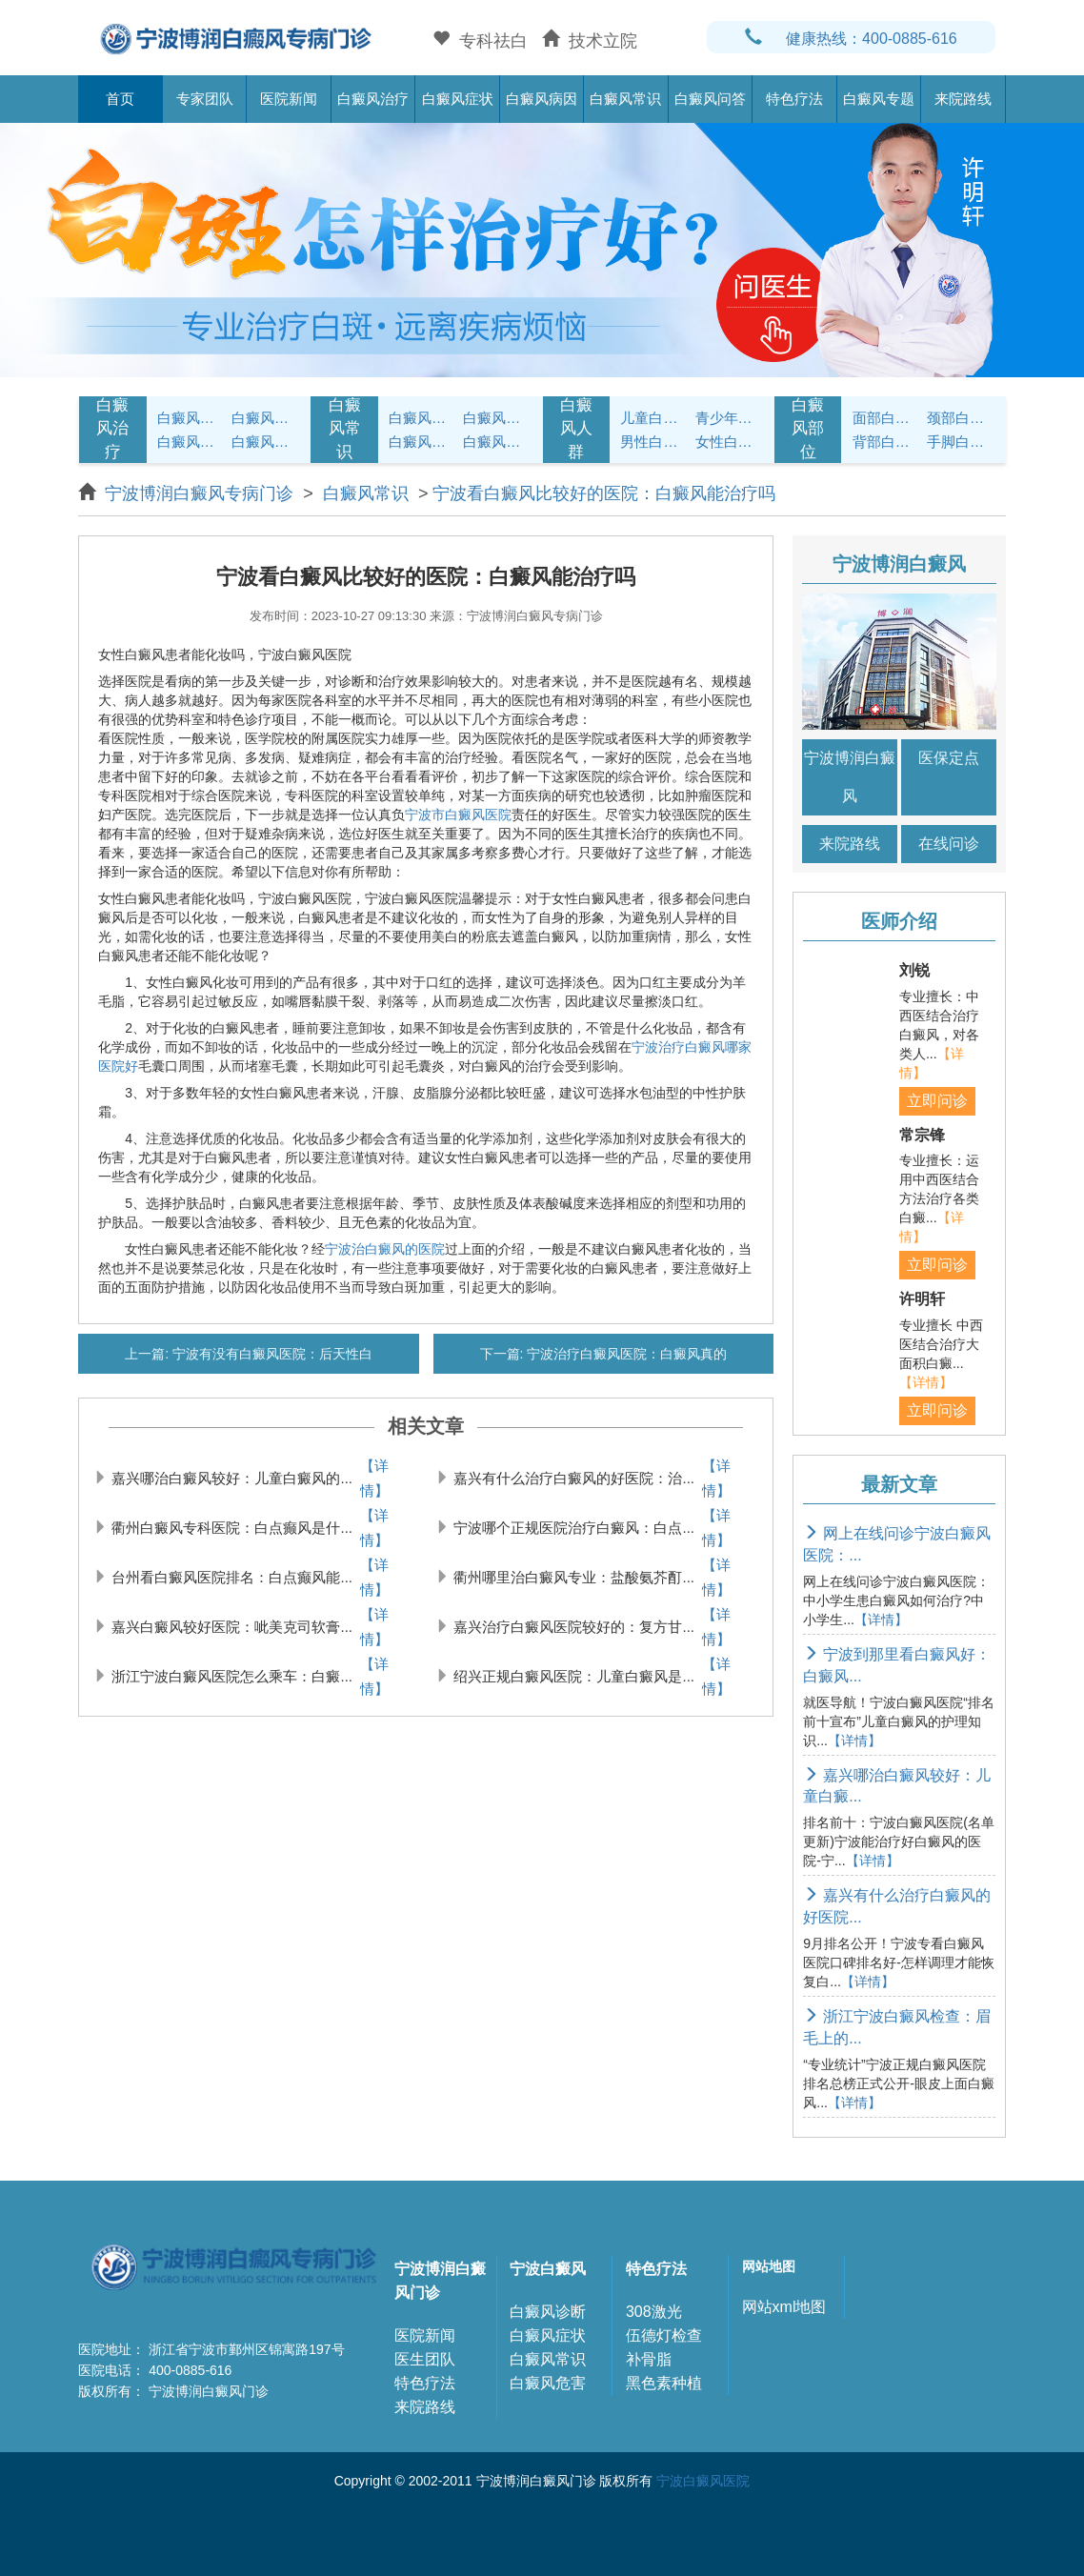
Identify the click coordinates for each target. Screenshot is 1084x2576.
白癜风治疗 (373, 99)
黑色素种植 (664, 2383)
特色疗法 (794, 99)
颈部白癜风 (961, 418)
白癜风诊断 (548, 2312)
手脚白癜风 (961, 441)
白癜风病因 (541, 99)
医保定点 (948, 758)
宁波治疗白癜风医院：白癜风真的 (625, 1353)
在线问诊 (948, 843)
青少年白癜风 (729, 418)
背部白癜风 (887, 441)
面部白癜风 (887, 418)
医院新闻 (288, 99)
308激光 (654, 2312)
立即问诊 (937, 1101)
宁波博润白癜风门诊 (440, 2281)
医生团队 (424, 2359)
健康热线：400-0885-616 (851, 38)
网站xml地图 (784, 2307)
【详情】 (374, 1478)
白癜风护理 (423, 418)
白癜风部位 (808, 428)
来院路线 (963, 99)
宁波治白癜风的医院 (385, 1249)
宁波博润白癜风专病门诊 (201, 493)
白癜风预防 (497, 441)
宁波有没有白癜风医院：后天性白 (270, 1353)
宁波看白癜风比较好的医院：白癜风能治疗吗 (603, 493)
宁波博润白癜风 (849, 777)
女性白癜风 (729, 441)
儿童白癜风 (654, 418)
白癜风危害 (548, 2383)
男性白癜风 (654, 441)
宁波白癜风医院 (703, 2480)
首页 (120, 99)
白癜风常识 (625, 99)
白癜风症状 (457, 99)
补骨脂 (649, 2359)
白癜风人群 (576, 428)
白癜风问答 (710, 99)
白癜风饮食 (497, 418)
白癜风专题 (878, 99)
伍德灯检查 (664, 2335)
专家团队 (204, 99)
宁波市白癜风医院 (458, 814)
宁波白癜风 (548, 2269)
